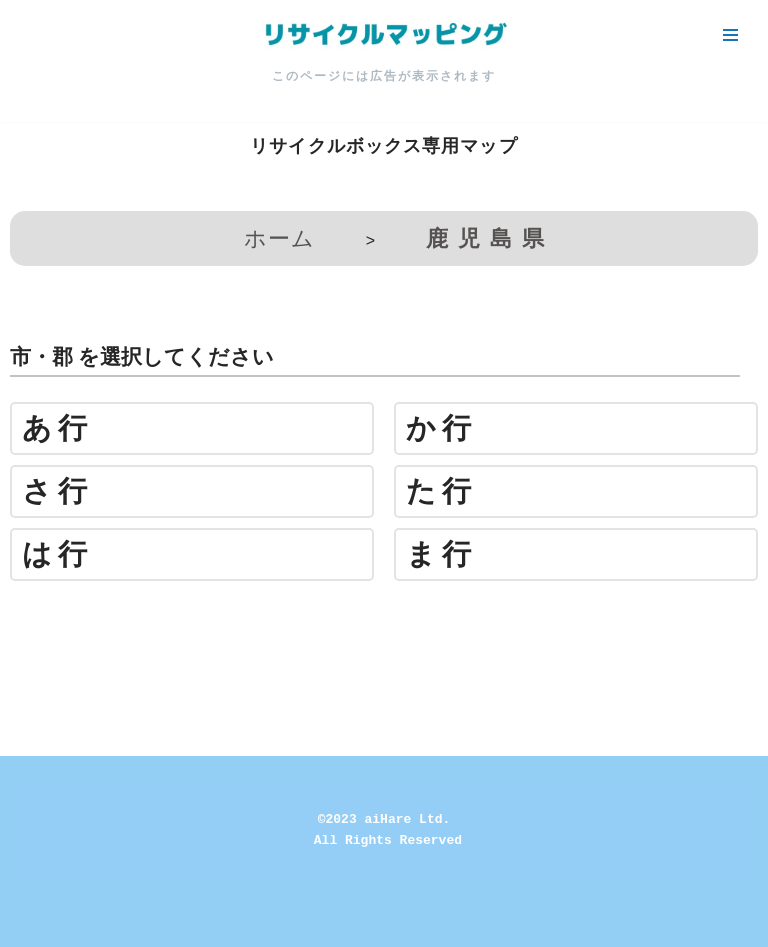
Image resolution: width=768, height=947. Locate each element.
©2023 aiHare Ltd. (384, 819)
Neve (293, 926)
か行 (441, 428)
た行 (441, 491)
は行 (57, 554)
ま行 (441, 554)
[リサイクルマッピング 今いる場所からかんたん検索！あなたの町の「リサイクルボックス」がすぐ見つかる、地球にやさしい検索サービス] (384, 35)
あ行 (57, 428)
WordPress (453, 926)
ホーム (279, 238)
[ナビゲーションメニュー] (730, 35)
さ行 (57, 491)
